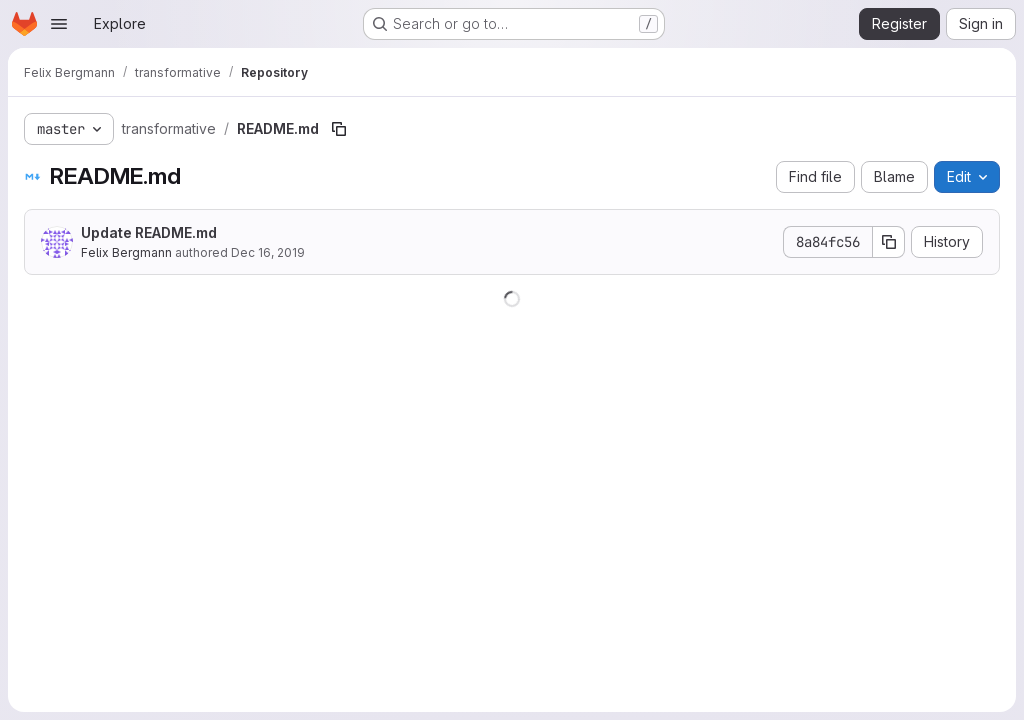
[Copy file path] (339, 129)
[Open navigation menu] (59, 24)
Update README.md (149, 232)
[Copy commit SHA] (889, 242)
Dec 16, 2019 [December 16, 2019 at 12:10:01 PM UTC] (268, 252)
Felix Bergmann (126, 252)
